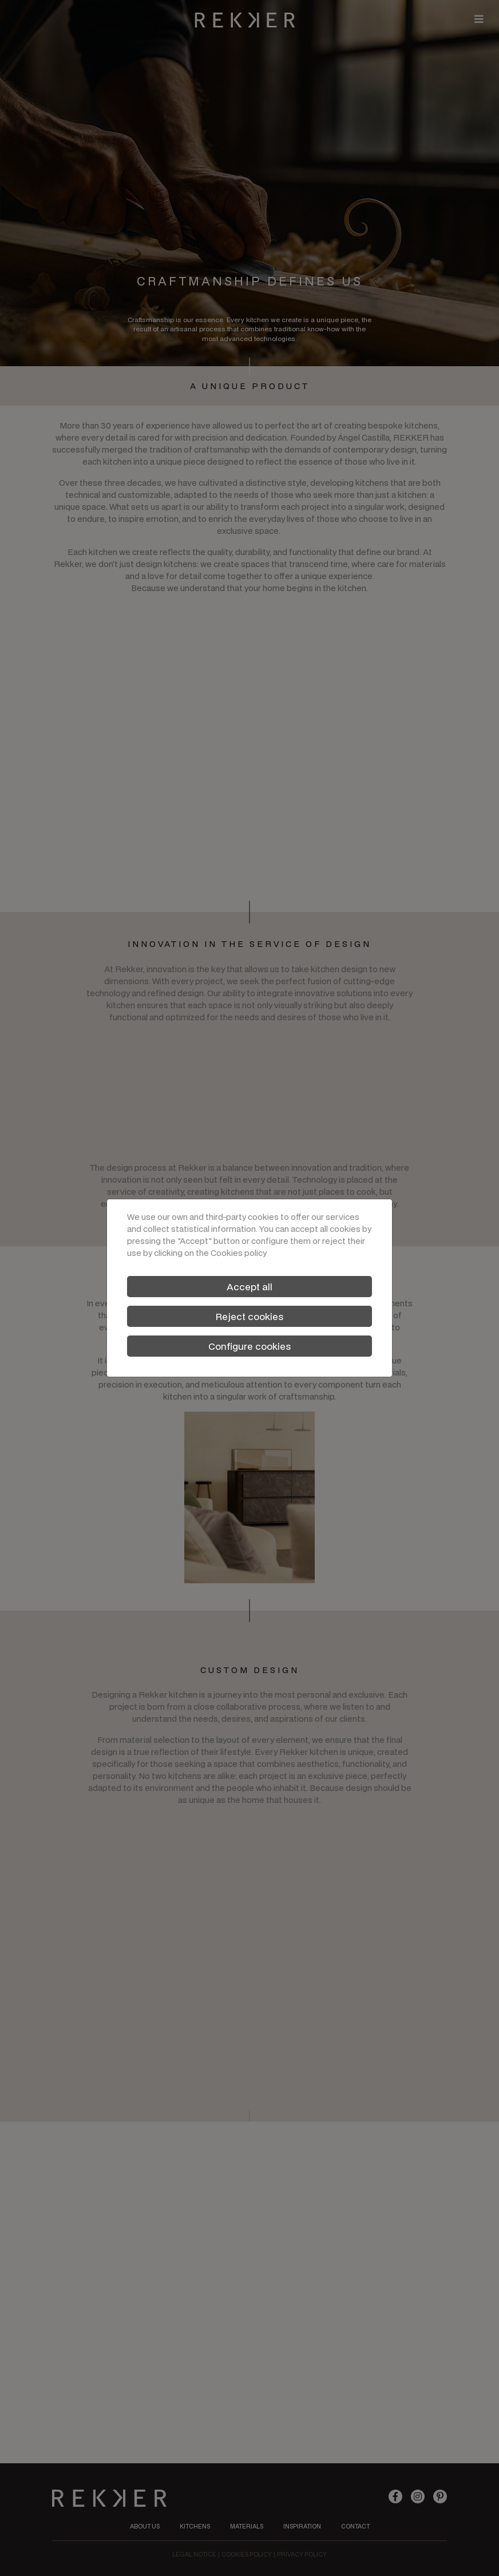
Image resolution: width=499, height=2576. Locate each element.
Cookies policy (239, 1252)
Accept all (249, 1286)
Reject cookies (249, 1316)
